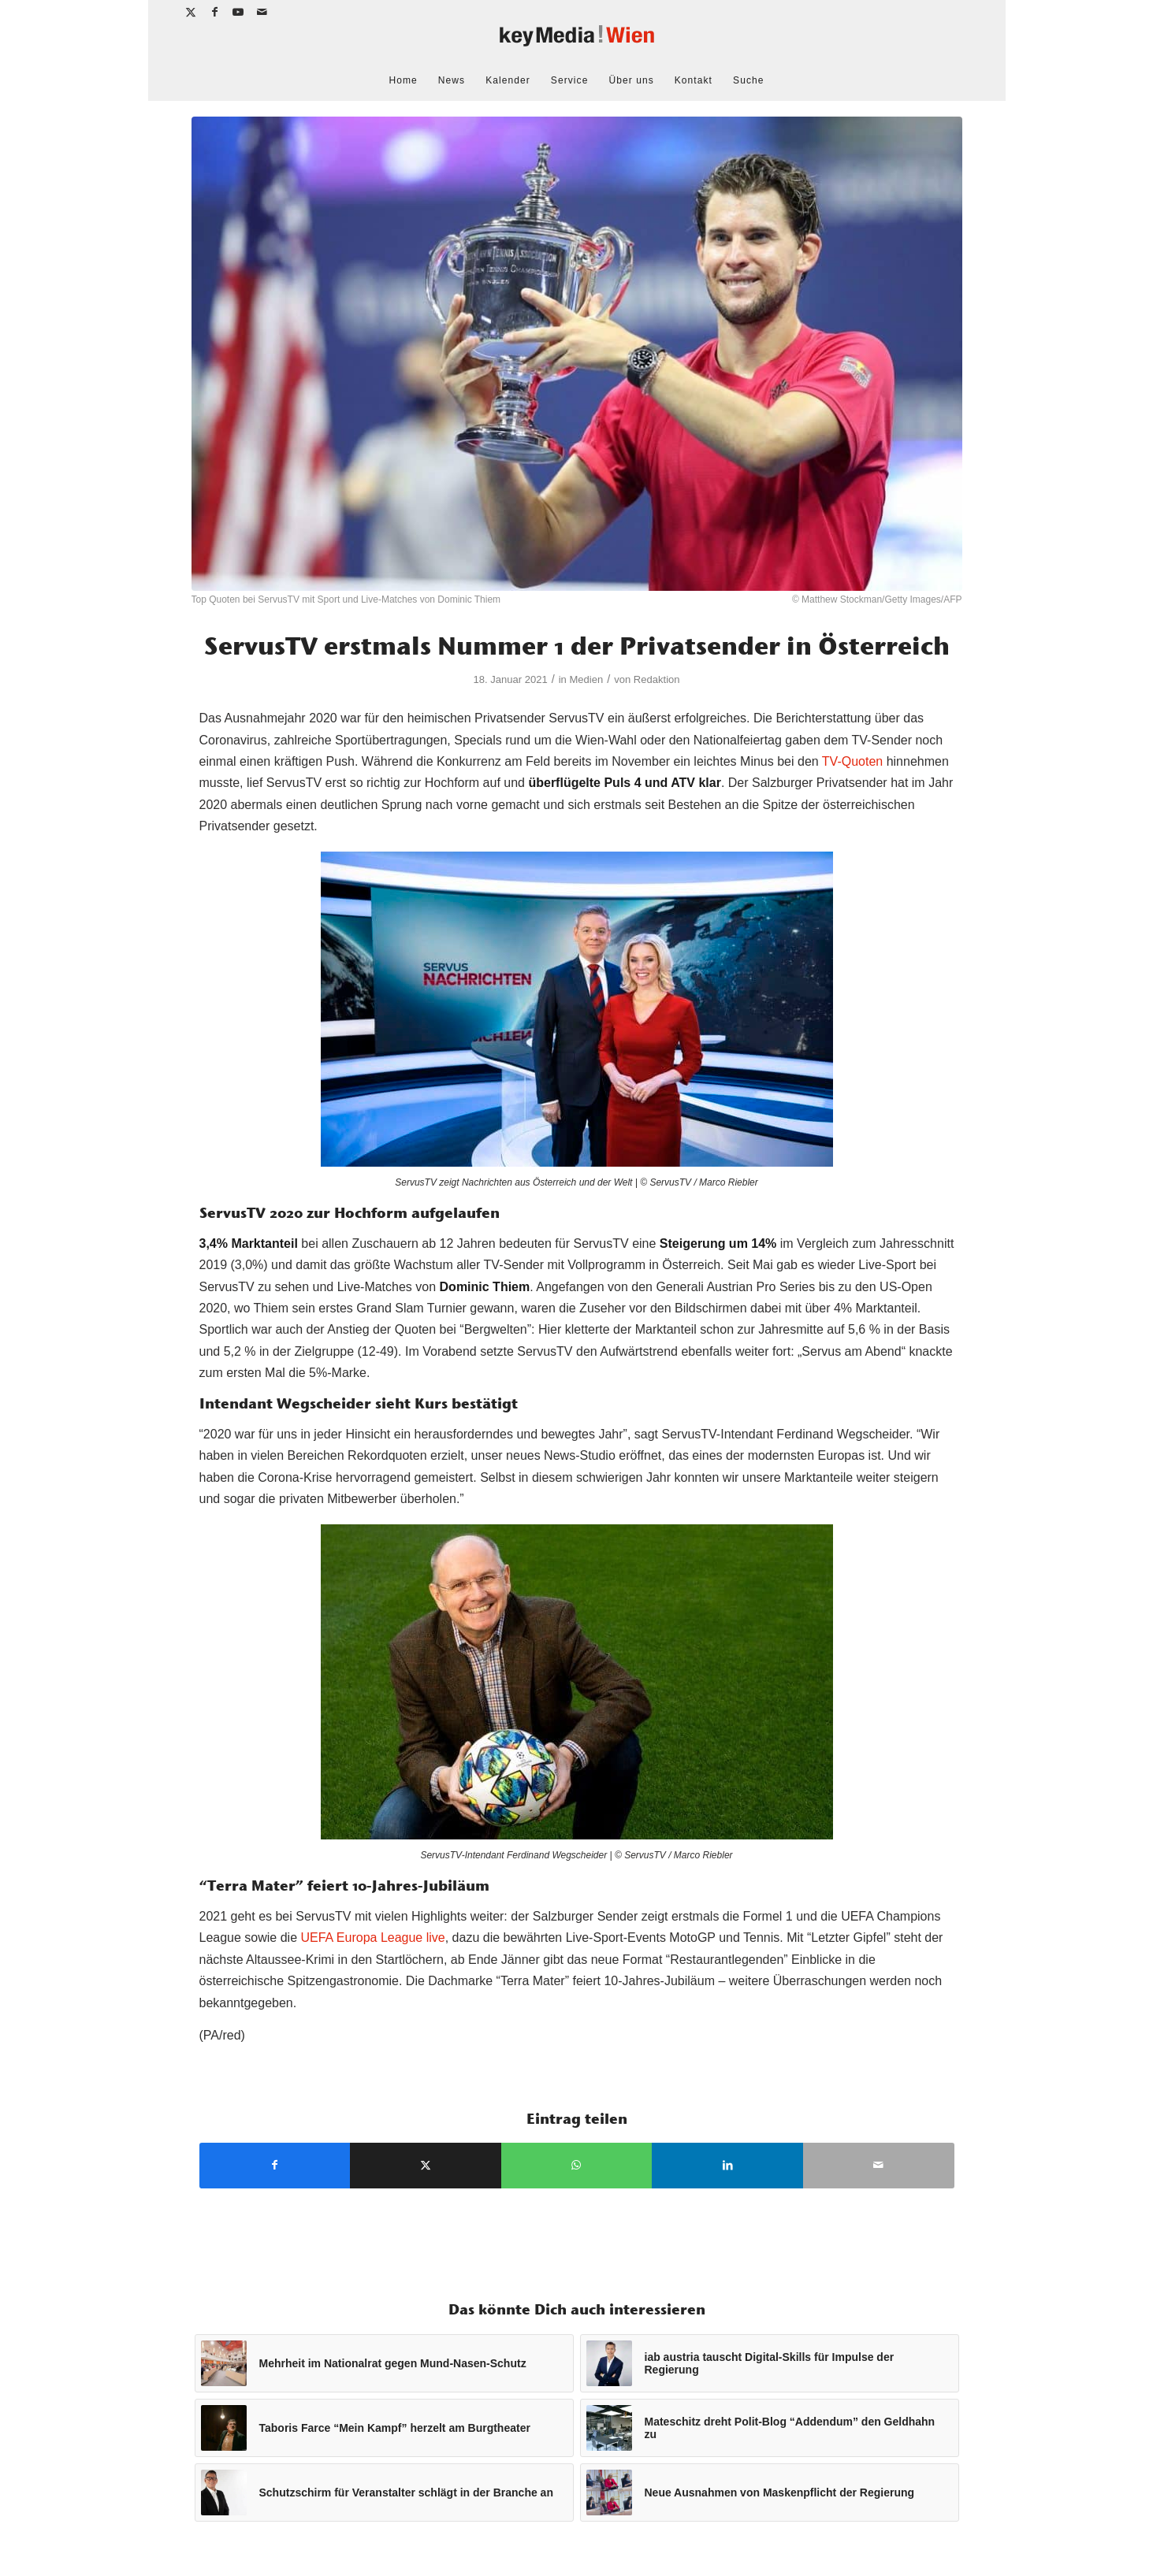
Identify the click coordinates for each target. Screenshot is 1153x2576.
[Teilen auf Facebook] (275, 2165)
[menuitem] (403, 80)
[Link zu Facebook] (215, 12)
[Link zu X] (191, 12)
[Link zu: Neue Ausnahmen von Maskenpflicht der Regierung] (769, 2492)
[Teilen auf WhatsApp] (577, 2165)
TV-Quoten (852, 761)
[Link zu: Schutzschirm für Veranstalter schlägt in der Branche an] (384, 2492)
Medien (586, 679)
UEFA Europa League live (372, 1937)
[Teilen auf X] (425, 2165)
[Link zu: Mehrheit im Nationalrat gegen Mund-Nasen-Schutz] (384, 2363)
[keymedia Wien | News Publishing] (577, 42)
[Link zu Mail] (263, 12)
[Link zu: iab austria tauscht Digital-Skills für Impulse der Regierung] (769, 2363)
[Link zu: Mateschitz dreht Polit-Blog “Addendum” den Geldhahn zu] (769, 2428)
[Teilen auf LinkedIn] (727, 2165)
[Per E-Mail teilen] (878, 2165)
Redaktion (657, 679)
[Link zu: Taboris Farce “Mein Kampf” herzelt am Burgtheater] (384, 2428)
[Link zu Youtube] (239, 12)
